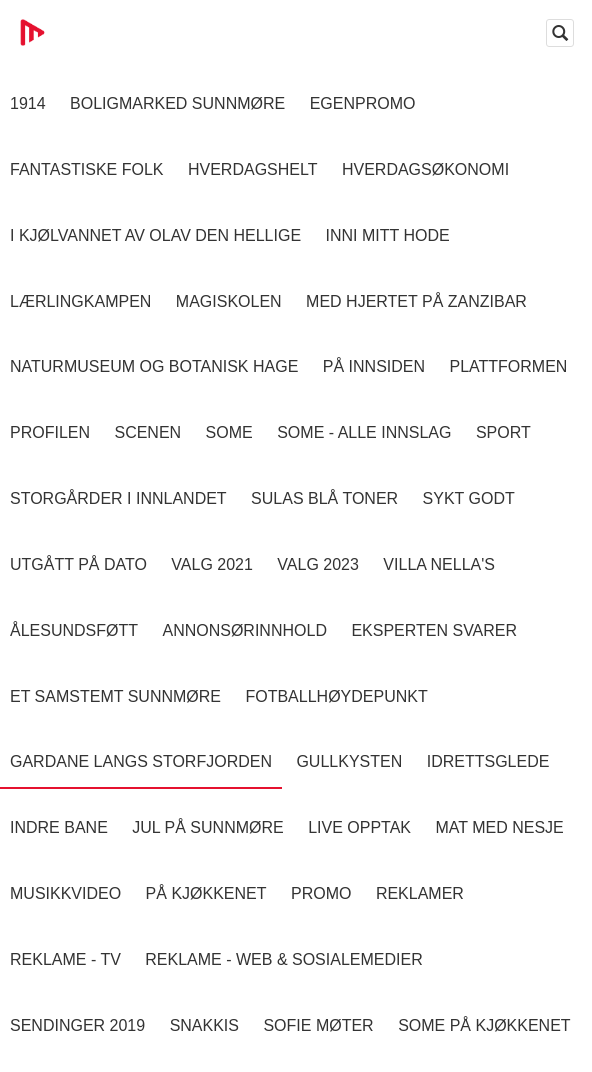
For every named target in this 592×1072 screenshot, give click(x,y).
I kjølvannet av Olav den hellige (155, 235)
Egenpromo (363, 103)
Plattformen (508, 366)
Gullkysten (349, 761)
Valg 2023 (318, 564)
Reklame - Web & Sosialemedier (283, 959)
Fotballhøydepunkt (336, 696)
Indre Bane (59, 827)
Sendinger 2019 (77, 1025)
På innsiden (374, 366)
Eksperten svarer (434, 630)
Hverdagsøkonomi (425, 169)
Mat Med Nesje (499, 827)
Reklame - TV (65, 959)
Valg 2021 (212, 564)
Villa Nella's (439, 564)
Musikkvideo (65, 893)
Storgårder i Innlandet (118, 498)
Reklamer (420, 893)
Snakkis (204, 1025)
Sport (503, 432)
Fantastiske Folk (87, 169)
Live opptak (359, 827)
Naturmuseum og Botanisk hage (154, 366)
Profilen (50, 432)
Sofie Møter (318, 1025)
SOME (229, 432)
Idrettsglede (488, 761)
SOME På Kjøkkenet (484, 1025)
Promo (321, 893)
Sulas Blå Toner (324, 498)
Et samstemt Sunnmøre (115, 696)
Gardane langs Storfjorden (141, 761)
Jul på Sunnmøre (207, 827)
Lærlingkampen (80, 301)
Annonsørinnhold (244, 630)
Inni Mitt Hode (388, 235)
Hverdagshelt (253, 169)
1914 (28, 103)
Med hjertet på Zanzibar (416, 301)
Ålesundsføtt (74, 630)
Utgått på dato (78, 564)
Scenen (147, 432)
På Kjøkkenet (206, 893)
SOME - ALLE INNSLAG (364, 432)
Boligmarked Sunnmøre (177, 103)
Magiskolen (229, 301)
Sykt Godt (469, 498)
